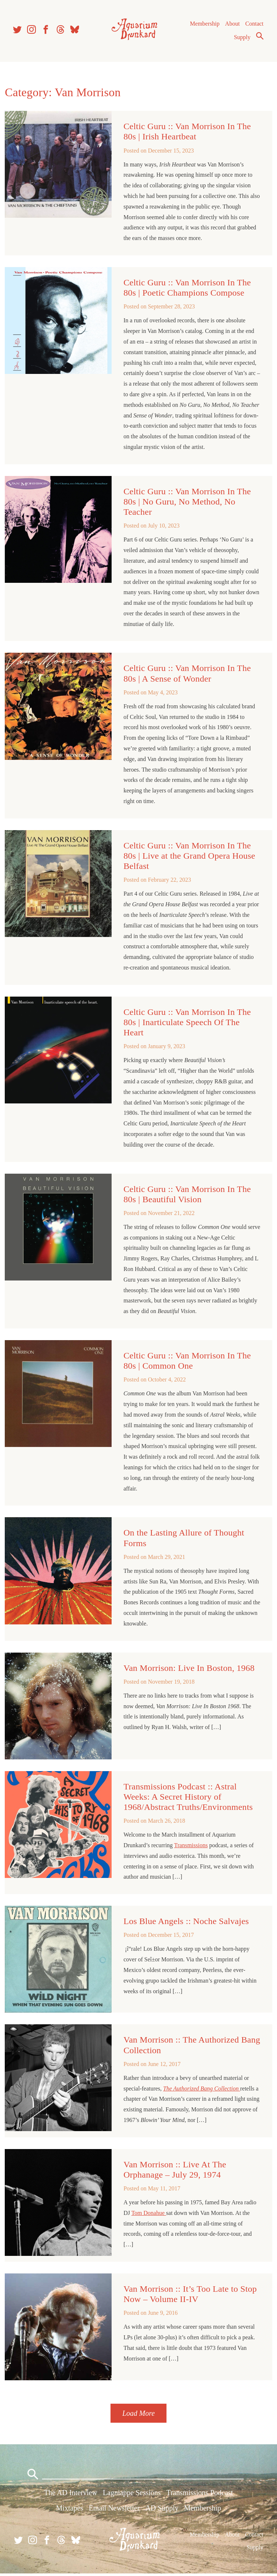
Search (259, 37)
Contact (254, 25)
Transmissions (191, 1847)
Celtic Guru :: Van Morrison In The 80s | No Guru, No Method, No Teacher (187, 505)
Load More (138, 2414)
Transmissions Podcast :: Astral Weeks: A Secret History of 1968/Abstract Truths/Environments (188, 1799)
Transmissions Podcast (199, 2495)
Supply (242, 39)
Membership (204, 25)
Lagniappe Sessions (132, 2495)
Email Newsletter (114, 2510)
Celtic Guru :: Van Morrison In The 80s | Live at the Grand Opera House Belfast (189, 859)
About (232, 25)
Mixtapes (69, 2510)
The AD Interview (70, 2495)
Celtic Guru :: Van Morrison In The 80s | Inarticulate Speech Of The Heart (187, 1025)
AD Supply (162, 2510)
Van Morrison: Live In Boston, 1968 (189, 1671)
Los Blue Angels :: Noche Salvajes (186, 1923)
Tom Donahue (149, 2214)
